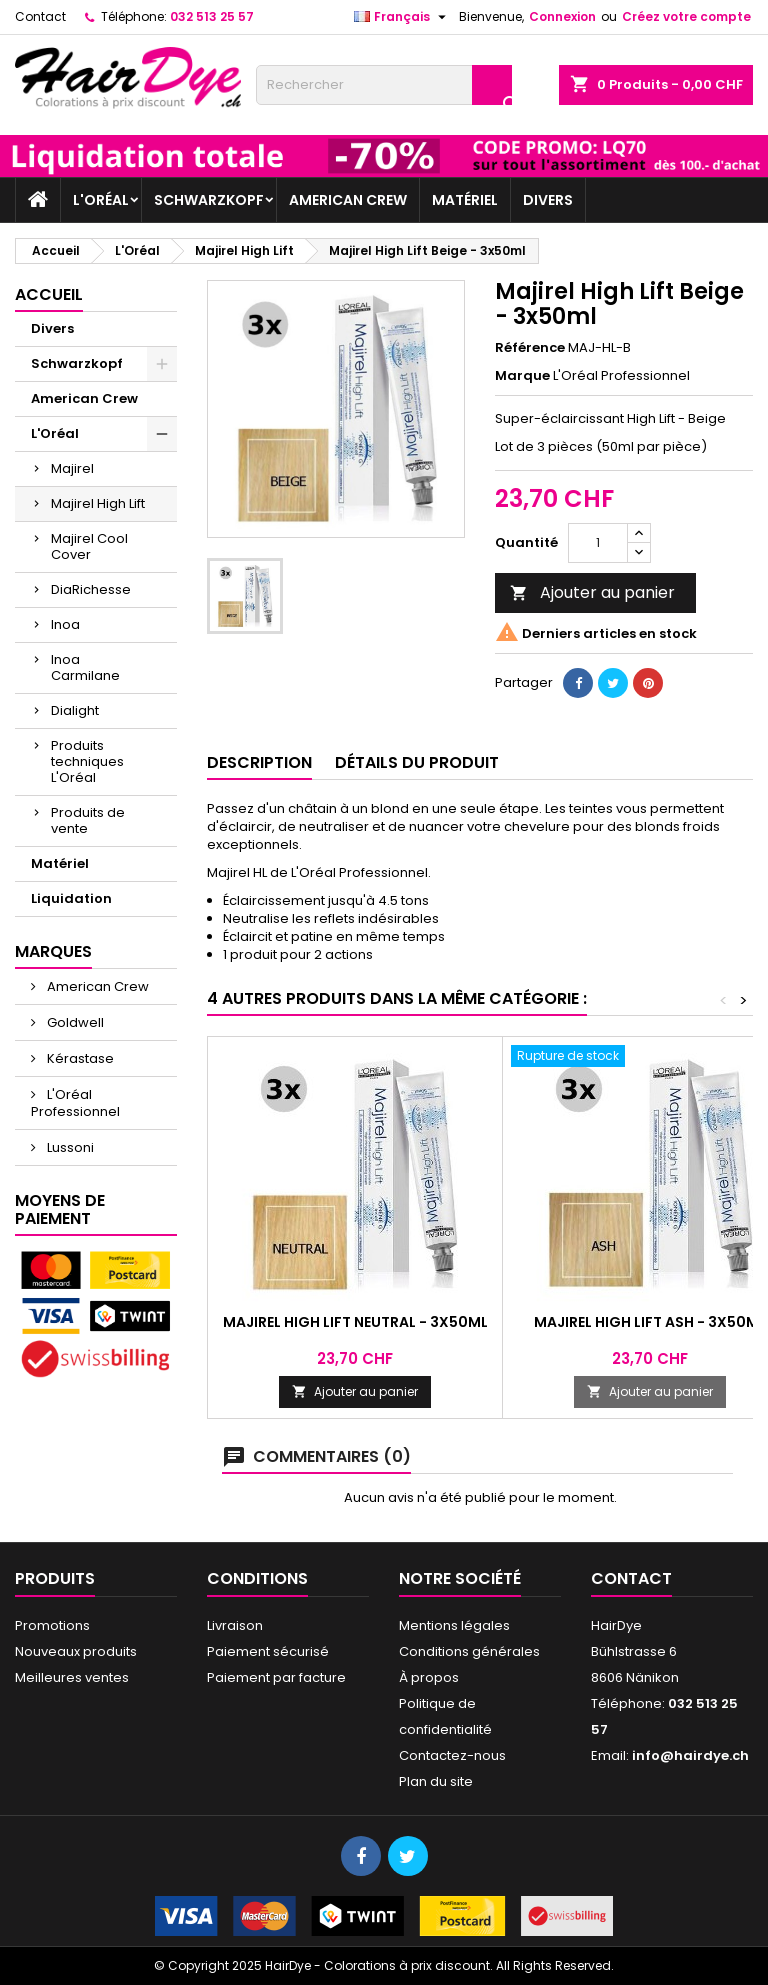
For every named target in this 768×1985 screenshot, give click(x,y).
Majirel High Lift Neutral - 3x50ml (355, 1322)
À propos (429, 1677)
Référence (530, 348)
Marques (53, 951)
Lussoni (69, 1147)
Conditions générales (469, 1651)
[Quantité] (598, 543)
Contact (40, 16)
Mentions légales (454, 1625)
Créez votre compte (686, 16)
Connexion (562, 16)
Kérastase (79, 1058)
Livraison (235, 1625)
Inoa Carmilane (85, 667)
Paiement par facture (276, 1677)
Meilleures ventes (72, 1677)
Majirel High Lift (98, 503)
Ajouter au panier (592, 592)
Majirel (72, 468)
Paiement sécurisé (268, 1651)
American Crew (348, 200)
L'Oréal (101, 200)
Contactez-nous (452, 1755)
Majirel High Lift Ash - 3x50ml (650, 1322)
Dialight (75, 710)
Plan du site (436, 1781)
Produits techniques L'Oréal (87, 761)
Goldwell (74, 1022)
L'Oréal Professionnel (75, 1103)
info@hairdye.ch (690, 1755)
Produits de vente (88, 820)
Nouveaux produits (76, 1651)
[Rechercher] (384, 85)
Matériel (465, 200)
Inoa (65, 624)
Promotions (52, 1625)
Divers (548, 200)
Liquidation (71, 898)
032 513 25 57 (212, 16)
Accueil (49, 294)
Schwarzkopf (209, 200)
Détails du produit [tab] (417, 762)
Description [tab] (259, 762)
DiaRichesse (91, 589)
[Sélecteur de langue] (402, 17)
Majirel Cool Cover (89, 546)
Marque (522, 376)
